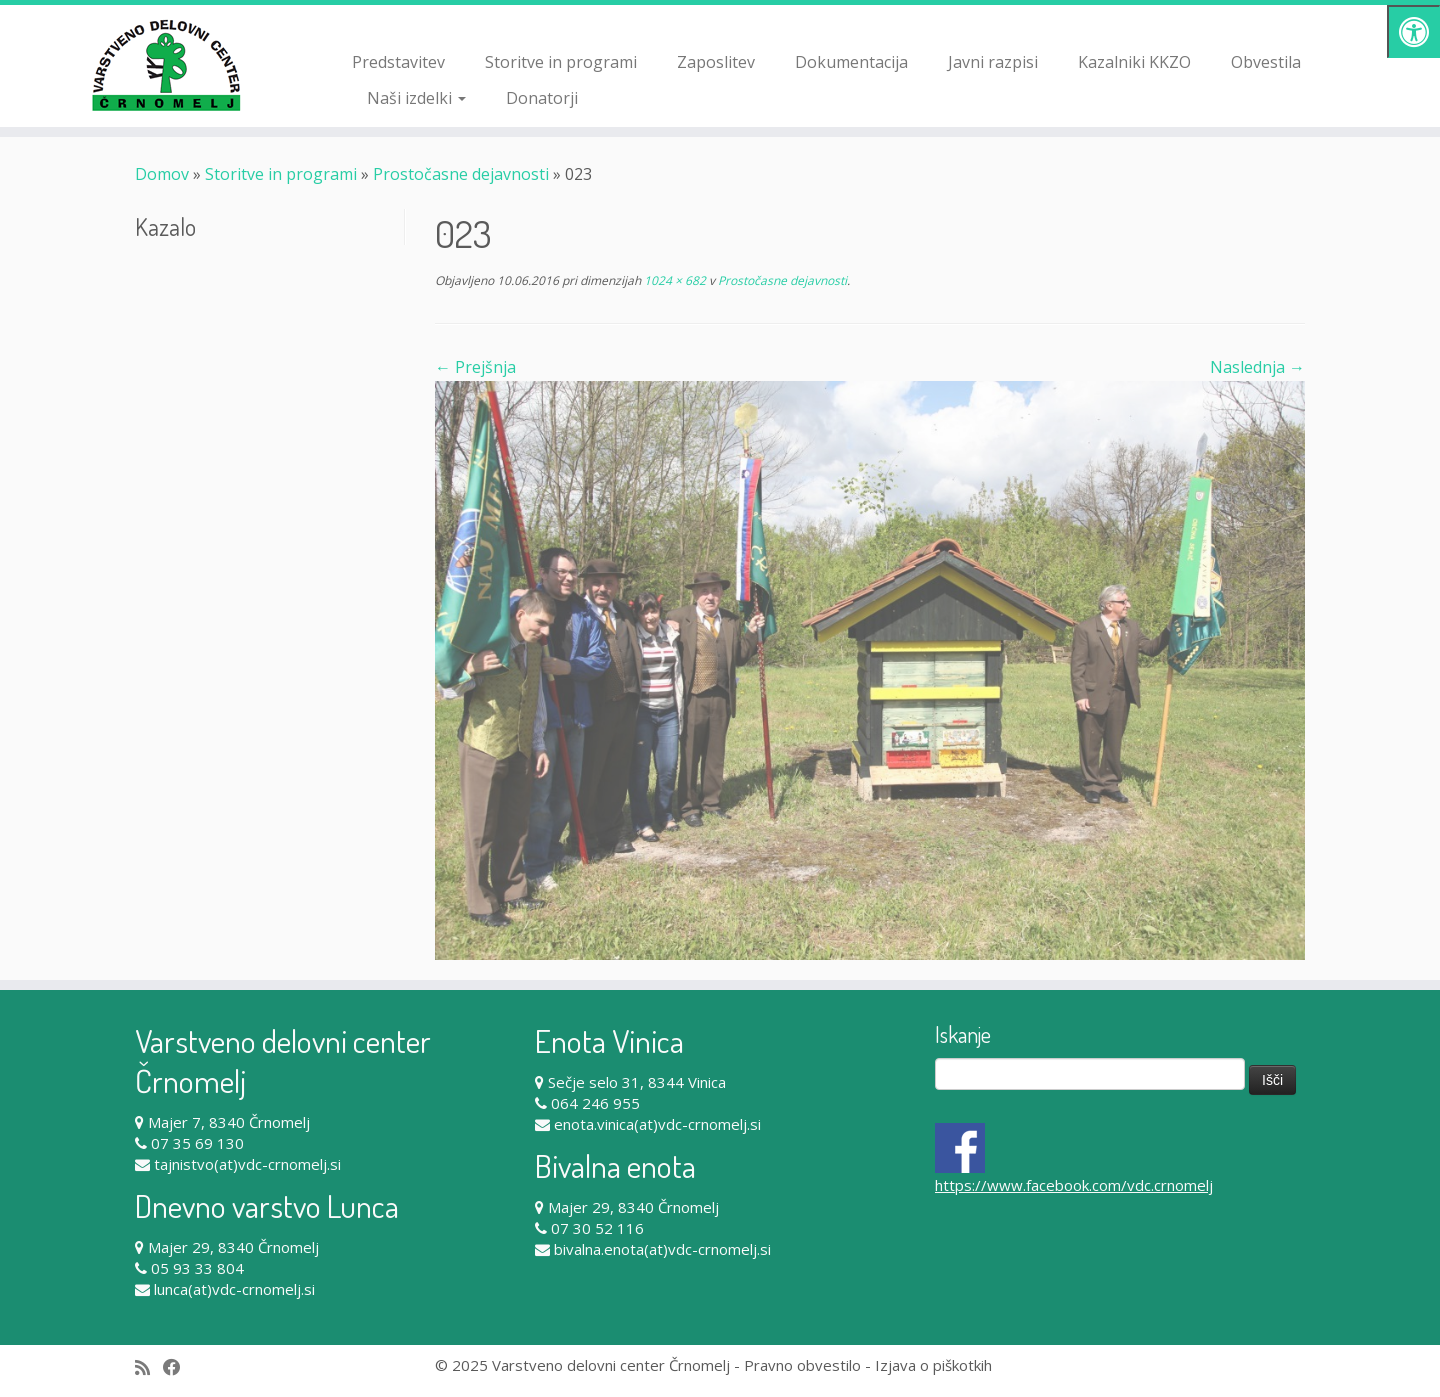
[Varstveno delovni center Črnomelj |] (166, 65)
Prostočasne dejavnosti (461, 174)
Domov (162, 174)
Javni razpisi (993, 62)
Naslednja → (1257, 367)
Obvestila (1266, 62)
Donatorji (542, 98)
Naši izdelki (416, 98)
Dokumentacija (851, 62)
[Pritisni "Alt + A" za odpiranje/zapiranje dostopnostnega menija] (1413, 31)
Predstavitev (398, 62)
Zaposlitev (716, 62)
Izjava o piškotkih (933, 1365)
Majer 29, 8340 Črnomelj (233, 1247)
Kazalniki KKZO (1134, 62)
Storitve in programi (561, 62)
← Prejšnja (475, 367)
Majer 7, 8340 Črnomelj (229, 1122)
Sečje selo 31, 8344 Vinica (637, 1082)
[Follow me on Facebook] (178, 1367)
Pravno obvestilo (802, 1365)
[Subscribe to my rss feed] (149, 1367)
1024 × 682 (673, 280)
